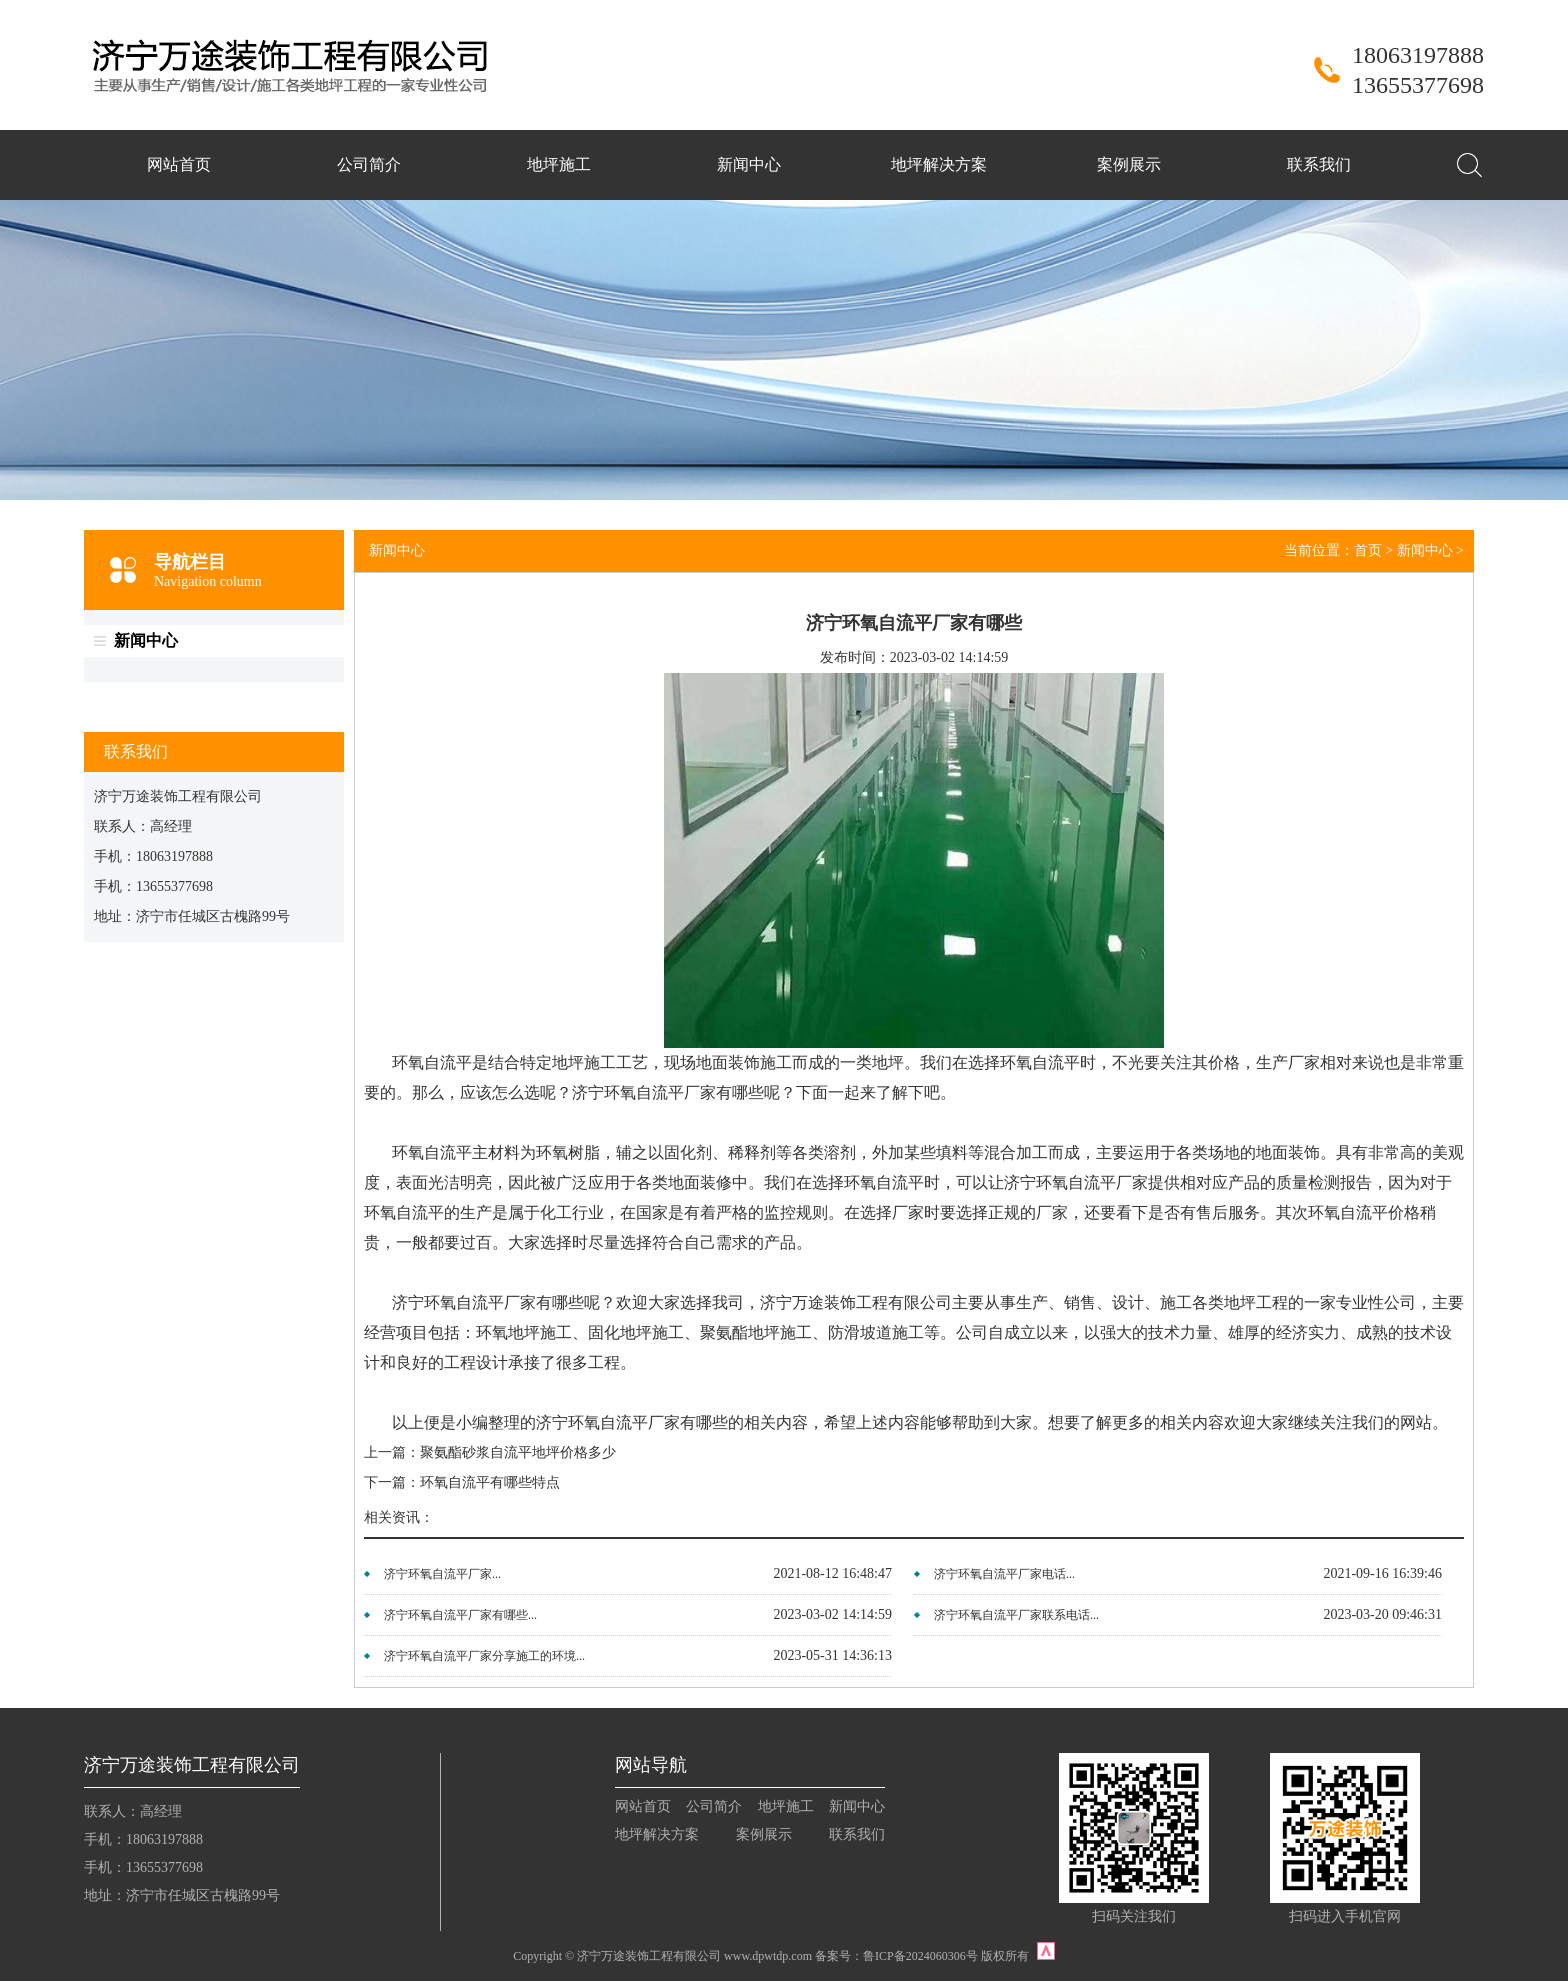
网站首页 (179, 164)
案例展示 (1129, 164)
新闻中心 (749, 164)
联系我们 (1319, 164)
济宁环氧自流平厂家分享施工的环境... (484, 1656)
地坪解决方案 (939, 164)
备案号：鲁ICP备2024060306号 (896, 1956)
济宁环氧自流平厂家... (442, 1574)
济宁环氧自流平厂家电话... (1004, 1574)
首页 (1368, 550)
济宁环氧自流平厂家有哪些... (460, 1615)
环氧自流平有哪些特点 (490, 1482)
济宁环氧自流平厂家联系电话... (1016, 1615)
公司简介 (369, 164)
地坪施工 (559, 164)
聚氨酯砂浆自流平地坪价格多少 (518, 1452)
